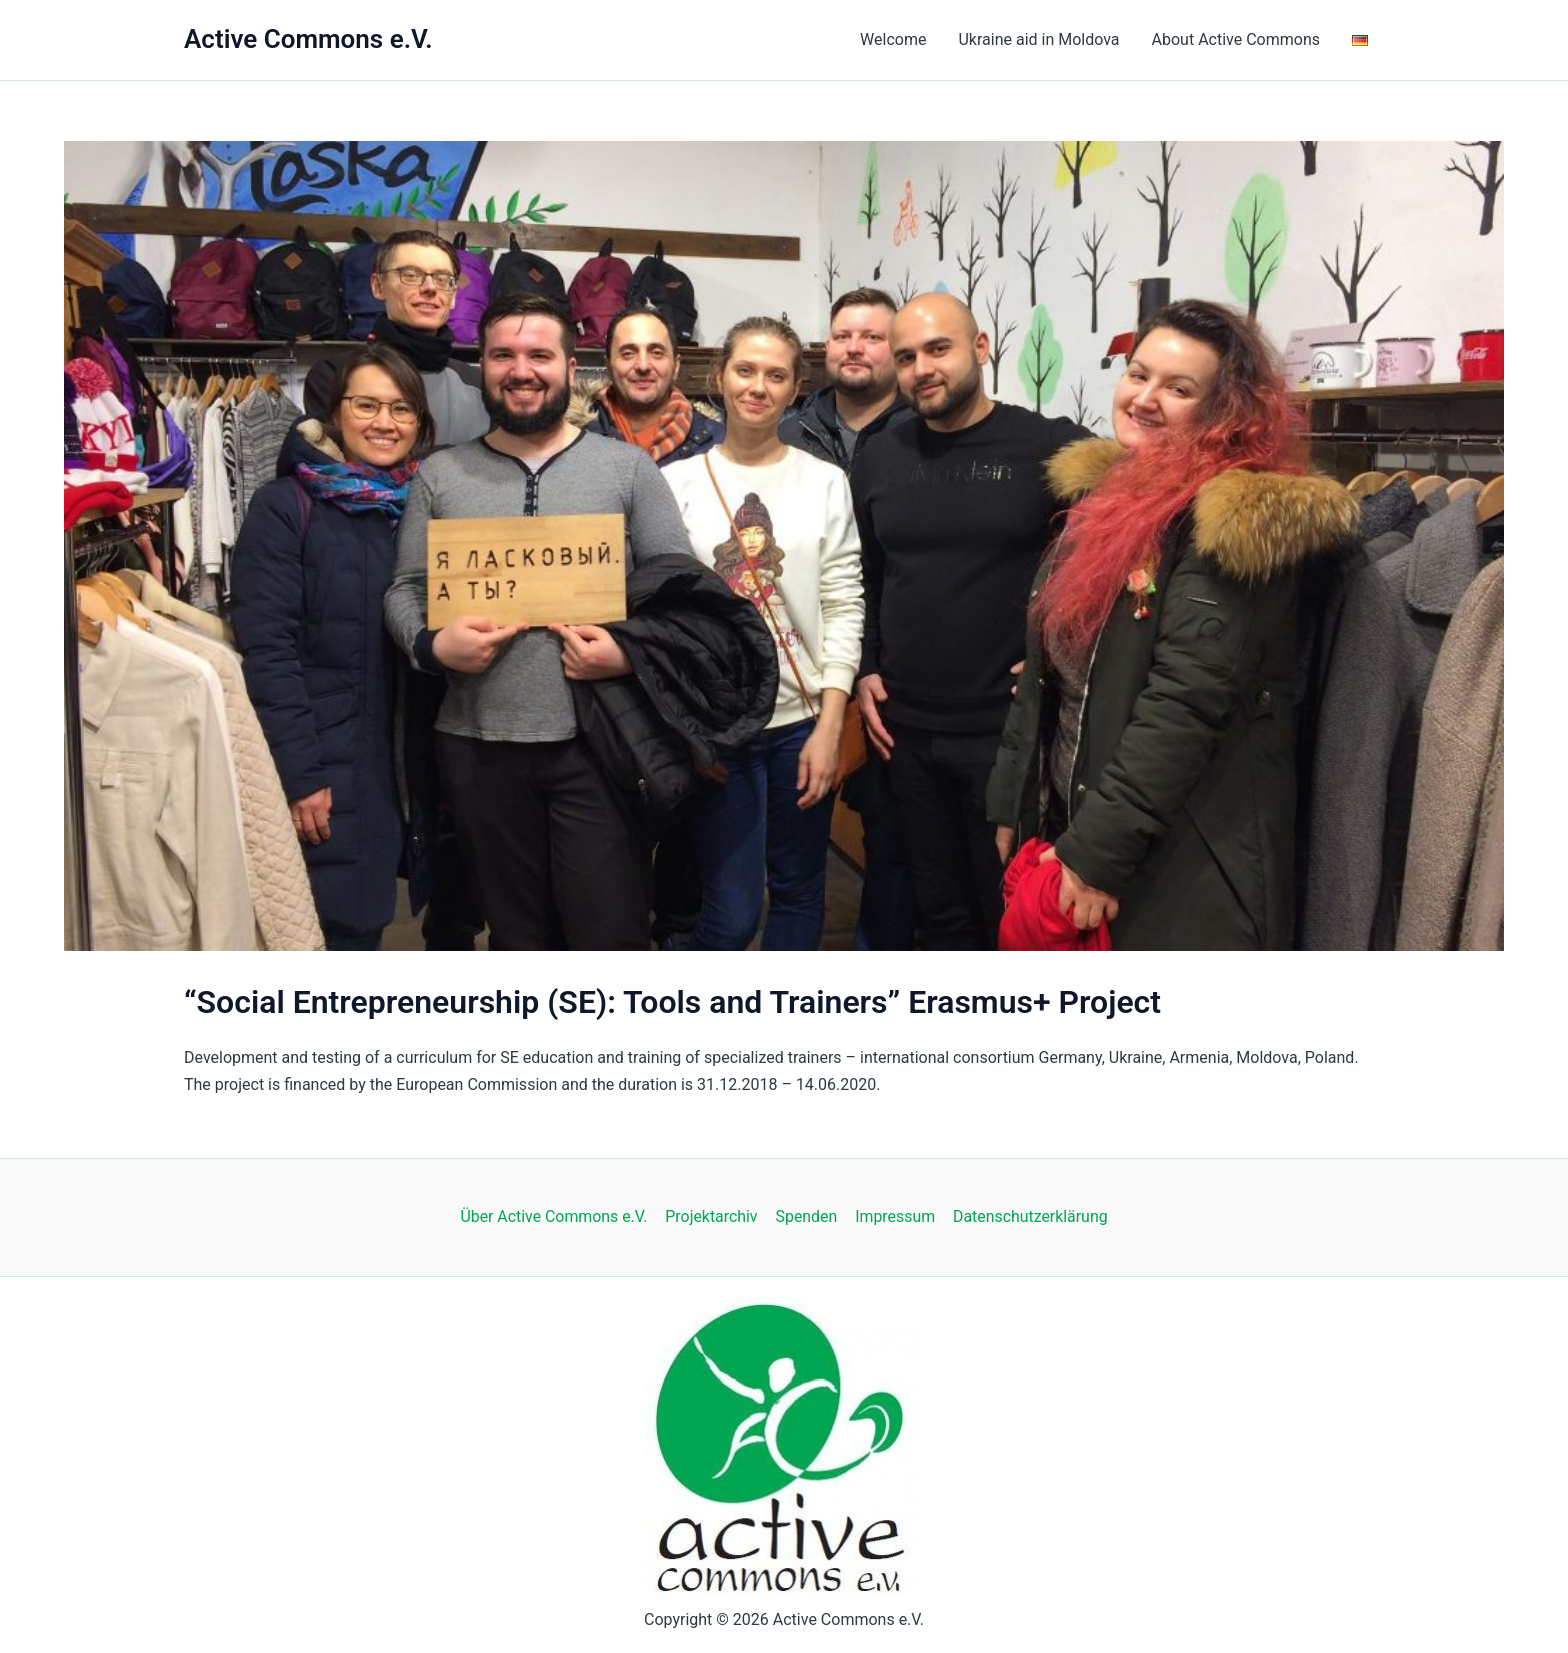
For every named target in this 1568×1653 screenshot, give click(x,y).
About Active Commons (1236, 39)
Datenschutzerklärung (1028, 1216)
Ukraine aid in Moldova (1038, 39)
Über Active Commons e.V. (556, 1216)
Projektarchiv (713, 1216)
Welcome (893, 39)
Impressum (894, 1216)
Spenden (806, 1216)
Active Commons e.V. (308, 39)
